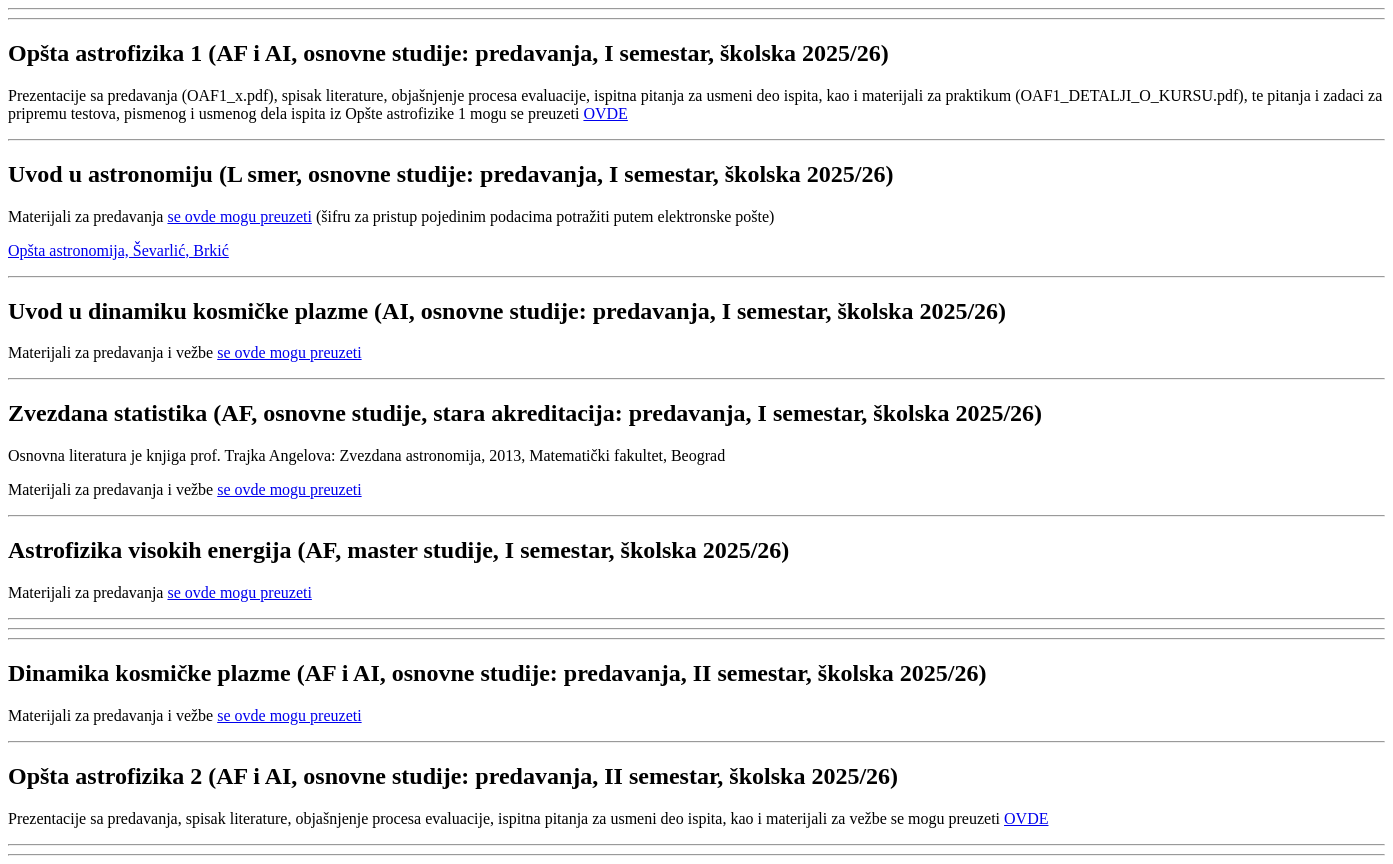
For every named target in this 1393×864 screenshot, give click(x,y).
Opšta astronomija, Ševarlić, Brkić (118, 250)
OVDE (605, 113)
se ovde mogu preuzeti (239, 216)
